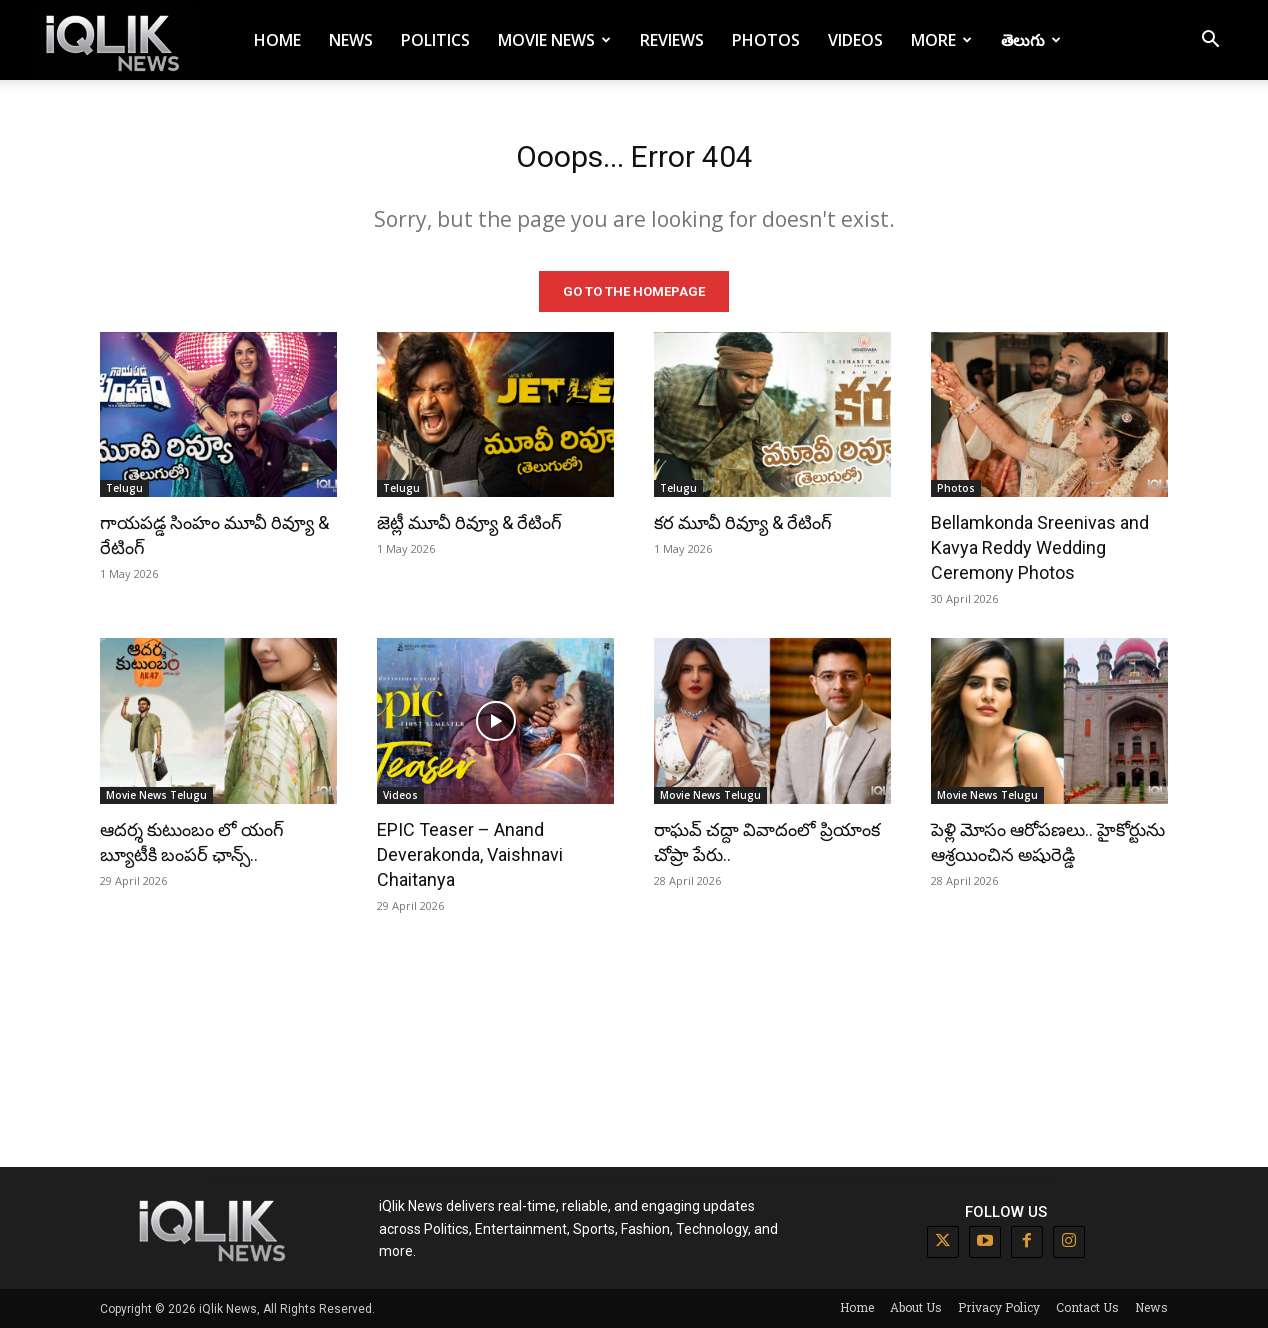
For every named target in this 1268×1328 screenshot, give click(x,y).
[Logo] (116, 40)
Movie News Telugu (156, 795)
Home (277, 40)
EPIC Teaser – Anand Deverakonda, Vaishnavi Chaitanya (470, 854)
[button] (1210, 41)
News (351, 40)
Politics (435, 40)
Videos (855, 40)
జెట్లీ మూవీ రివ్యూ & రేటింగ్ (469, 522)
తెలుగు (1031, 40)
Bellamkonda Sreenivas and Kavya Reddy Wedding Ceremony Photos (1040, 547)
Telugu (124, 488)
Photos (766, 40)
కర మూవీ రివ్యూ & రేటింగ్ (743, 522)
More (941, 40)
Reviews (672, 40)
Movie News (554, 40)
